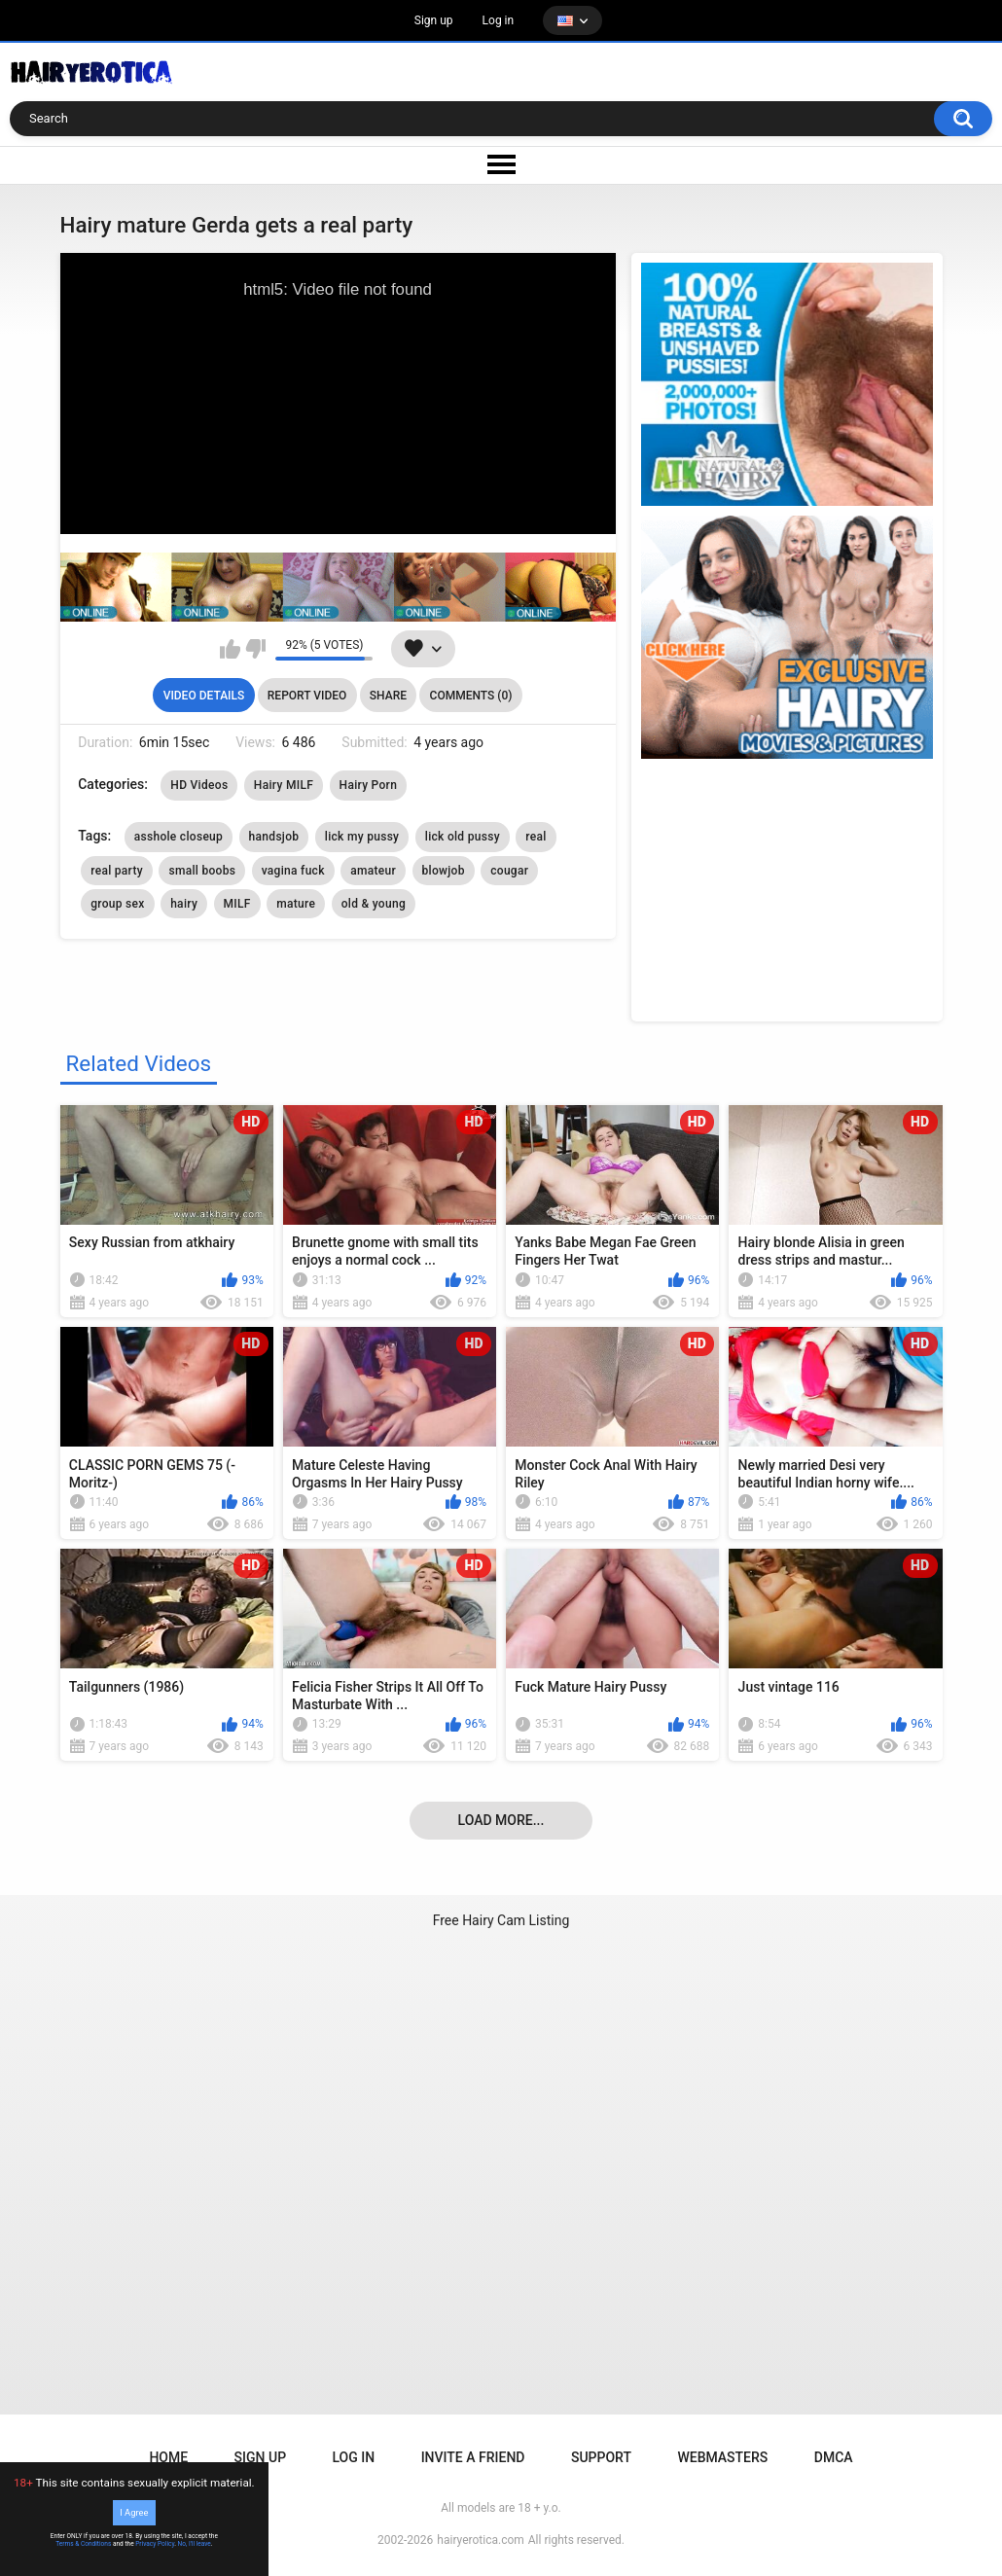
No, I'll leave (194, 2544)
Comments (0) (471, 695)
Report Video (307, 695)
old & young (373, 904)
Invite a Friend (473, 2457)
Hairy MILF (283, 785)
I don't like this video (255, 649)
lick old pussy (462, 836)
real (535, 836)
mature (295, 904)
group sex (117, 904)
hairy (183, 904)
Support (601, 2457)
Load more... (501, 1820)
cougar (509, 870)
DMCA (833, 2457)
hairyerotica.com (480, 2540)
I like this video (230, 649)
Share (388, 695)
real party (116, 870)
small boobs (201, 870)
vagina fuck (293, 870)
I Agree (134, 2512)
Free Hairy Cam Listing (501, 1920)
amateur (373, 870)
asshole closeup (178, 836)
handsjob (274, 836)
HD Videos (199, 785)
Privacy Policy (154, 2544)
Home (168, 2457)
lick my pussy (362, 836)
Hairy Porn (369, 785)
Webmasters (722, 2457)
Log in (499, 20)
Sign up (433, 20)
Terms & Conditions (83, 2544)
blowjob (443, 870)
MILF (237, 904)
